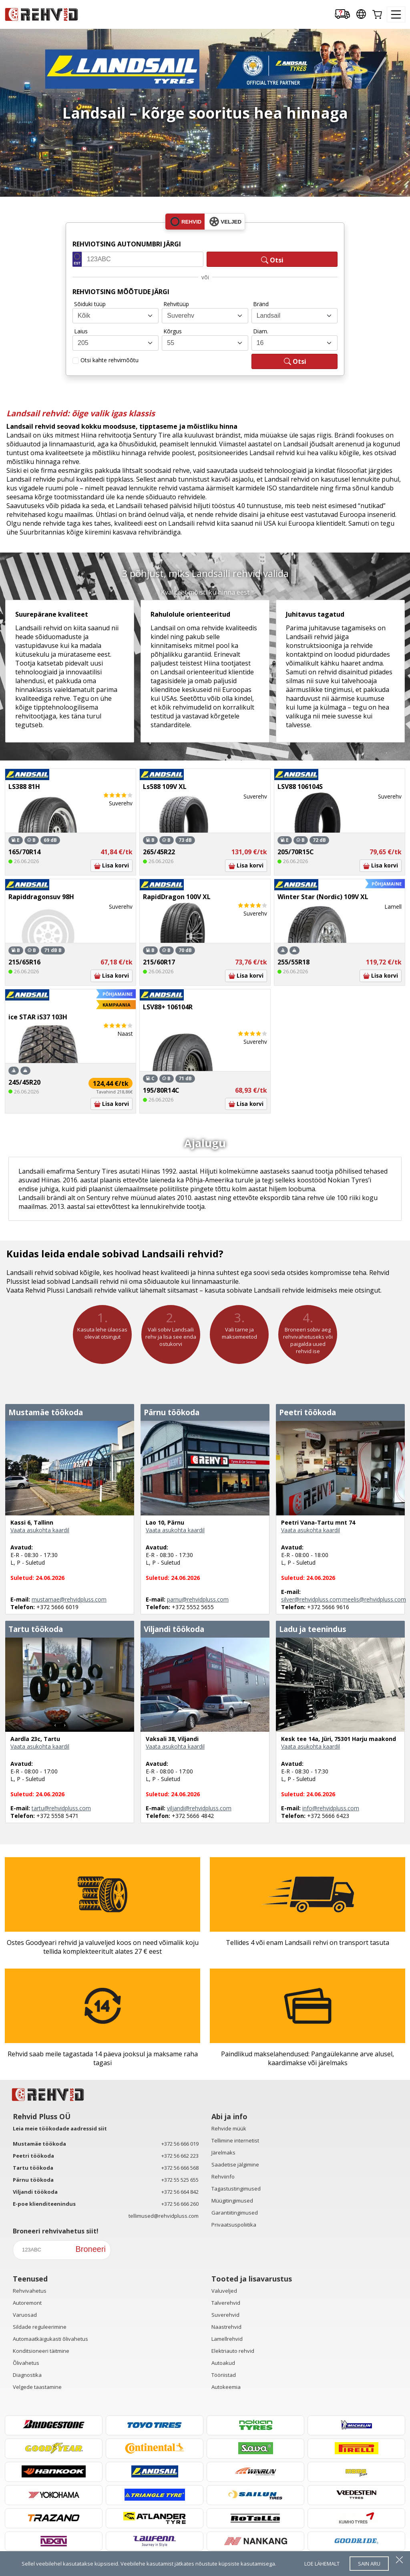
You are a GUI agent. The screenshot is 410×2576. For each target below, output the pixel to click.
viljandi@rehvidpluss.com (199, 1808)
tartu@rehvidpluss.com (61, 1808)
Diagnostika (27, 2374)
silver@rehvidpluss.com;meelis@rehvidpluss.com (343, 1599)
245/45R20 (24, 1082)
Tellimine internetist (235, 2140)
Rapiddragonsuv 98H (41, 896)
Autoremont (27, 2302)
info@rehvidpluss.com (330, 1808)
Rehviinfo (223, 2176)
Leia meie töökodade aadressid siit (60, 2128)
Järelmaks (223, 2152)
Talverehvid (225, 2302)
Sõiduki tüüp (90, 304)
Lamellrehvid (227, 2338)
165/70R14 (24, 851)
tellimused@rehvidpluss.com (164, 2215)
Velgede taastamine (37, 2386)
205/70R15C (295, 851)
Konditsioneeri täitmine (41, 2350)
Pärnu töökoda (33, 2179)
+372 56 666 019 (180, 2143)
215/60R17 (159, 962)
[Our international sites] (361, 14)
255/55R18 (293, 962)
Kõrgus (172, 331)
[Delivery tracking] (342, 14)
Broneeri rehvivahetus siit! (55, 2231)
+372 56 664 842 (180, 2191)
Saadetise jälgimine (235, 2164)
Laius (81, 331)
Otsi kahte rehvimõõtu (109, 360)
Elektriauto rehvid (232, 2350)
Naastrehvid (226, 2326)
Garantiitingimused (234, 2212)
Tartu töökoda (33, 2167)
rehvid (185, 221)
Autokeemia (226, 2386)
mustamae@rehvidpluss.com (69, 1599)
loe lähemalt (322, 2563)
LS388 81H (24, 786)
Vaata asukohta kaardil (39, 1530)
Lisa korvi (111, 865)
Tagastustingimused (236, 2188)
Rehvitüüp (176, 304)
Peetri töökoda (33, 2155)
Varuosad (25, 2314)
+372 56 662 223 (180, 2155)
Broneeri (90, 2249)
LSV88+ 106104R (168, 1007)
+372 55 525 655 (180, 2179)
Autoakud (223, 2362)
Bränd (261, 304)
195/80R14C (161, 1090)
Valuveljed (224, 2290)
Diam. (260, 331)
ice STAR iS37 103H (37, 1017)
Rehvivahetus (29, 2290)
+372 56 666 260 (180, 2203)
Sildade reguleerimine (39, 2326)
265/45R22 (159, 851)
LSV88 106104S (300, 786)
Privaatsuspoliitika (233, 2224)
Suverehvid (225, 2314)
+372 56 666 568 (180, 2167)
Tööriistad (223, 2374)
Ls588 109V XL (165, 786)
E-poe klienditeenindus (44, 2203)
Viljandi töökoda (35, 2191)
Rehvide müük (228, 2128)
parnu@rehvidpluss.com (198, 1599)
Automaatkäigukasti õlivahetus (50, 2338)
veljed (225, 221)
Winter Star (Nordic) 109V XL (322, 896)
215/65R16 (24, 962)
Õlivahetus (26, 2362)
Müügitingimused (232, 2200)
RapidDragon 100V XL (177, 896)
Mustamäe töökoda (39, 2143)
